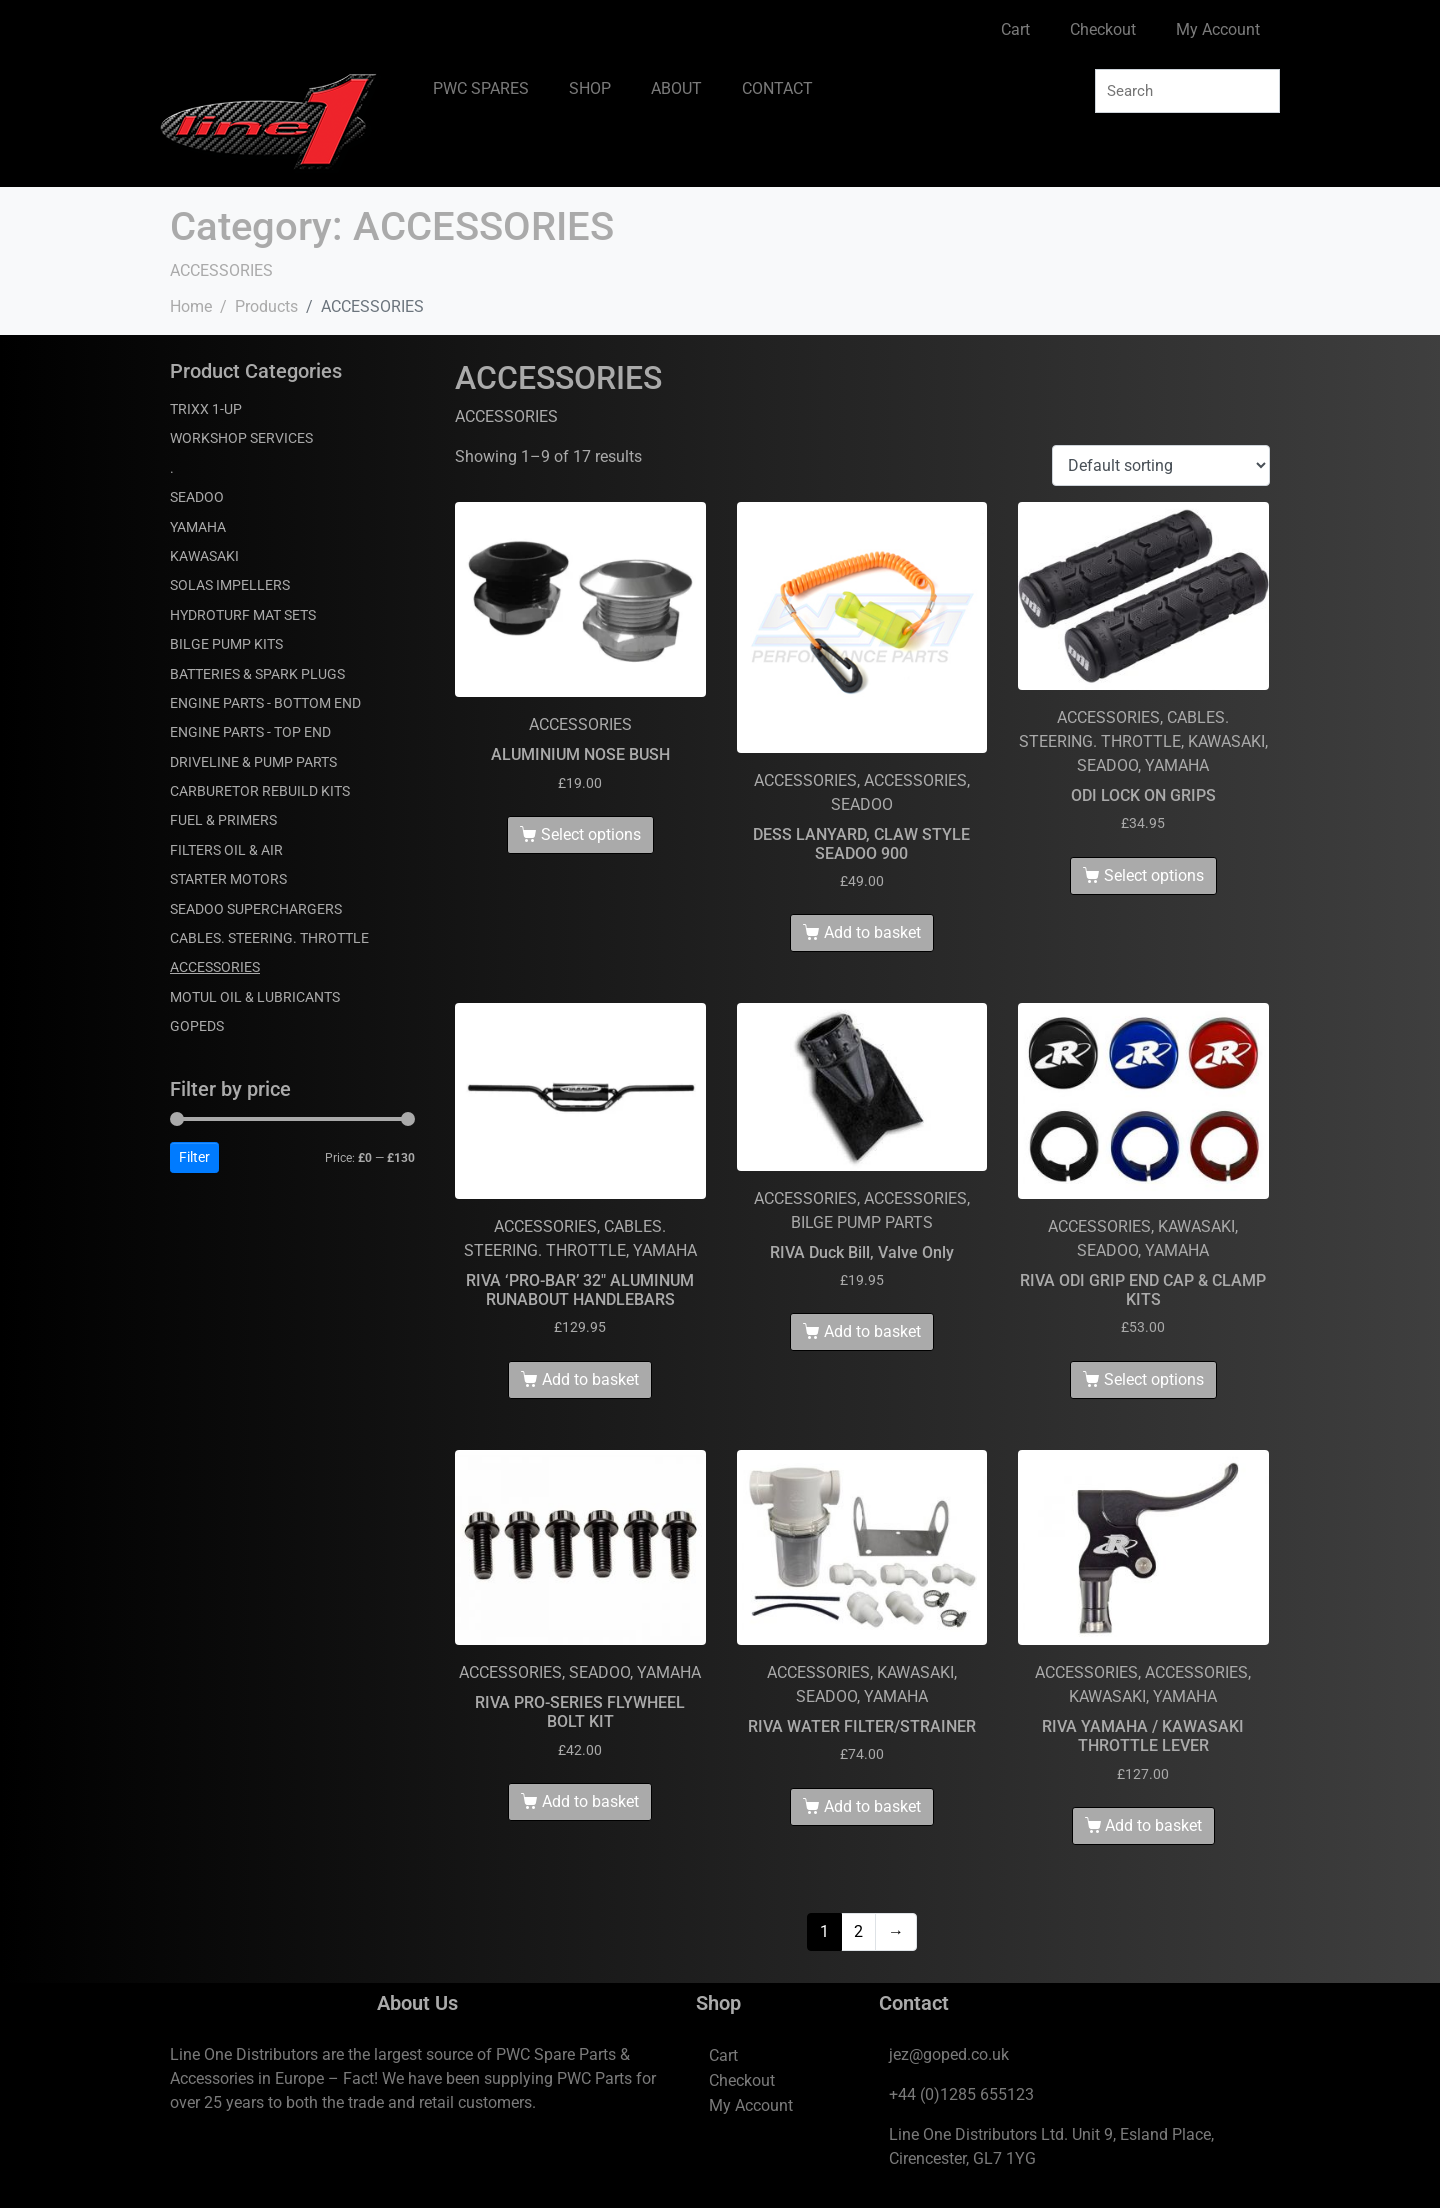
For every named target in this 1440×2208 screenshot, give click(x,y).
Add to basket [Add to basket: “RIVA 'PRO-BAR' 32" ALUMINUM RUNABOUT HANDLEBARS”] (590, 1379)
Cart (1015, 29)
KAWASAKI (204, 556)
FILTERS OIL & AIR (226, 850)
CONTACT (777, 88)
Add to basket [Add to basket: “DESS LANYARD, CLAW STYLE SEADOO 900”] (872, 932)
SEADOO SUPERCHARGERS (256, 909)
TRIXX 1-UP (206, 409)
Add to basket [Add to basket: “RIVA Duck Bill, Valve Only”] (872, 1331)
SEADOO (197, 497)
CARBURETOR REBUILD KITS (260, 791)
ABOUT (676, 88)
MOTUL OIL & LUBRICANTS (255, 997)
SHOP (590, 88)
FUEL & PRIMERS (223, 820)
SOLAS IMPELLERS (230, 585)
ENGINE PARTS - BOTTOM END (265, 703)
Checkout (1103, 29)
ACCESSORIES (215, 967)
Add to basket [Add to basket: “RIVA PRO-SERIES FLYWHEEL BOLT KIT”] (590, 1801)
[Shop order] (1161, 465)
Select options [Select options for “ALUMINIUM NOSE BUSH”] (591, 834)
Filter (194, 1157)
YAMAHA (198, 527)
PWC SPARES (481, 88)
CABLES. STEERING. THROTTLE (269, 938)
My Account (1218, 29)
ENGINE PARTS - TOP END (250, 732)
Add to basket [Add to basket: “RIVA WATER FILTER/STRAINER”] (872, 1806)
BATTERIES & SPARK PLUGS (257, 674)
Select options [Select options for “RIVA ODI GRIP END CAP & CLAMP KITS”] (1154, 1379)
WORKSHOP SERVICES (241, 438)
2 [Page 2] (858, 1931)
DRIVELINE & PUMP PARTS (253, 762)
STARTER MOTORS (228, 879)
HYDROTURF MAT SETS (243, 615)
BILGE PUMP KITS (226, 644)
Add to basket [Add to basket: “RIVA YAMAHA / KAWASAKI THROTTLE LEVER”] (1153, 1825)
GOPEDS (197, 1026)
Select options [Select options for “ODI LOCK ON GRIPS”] (1154, 875)
